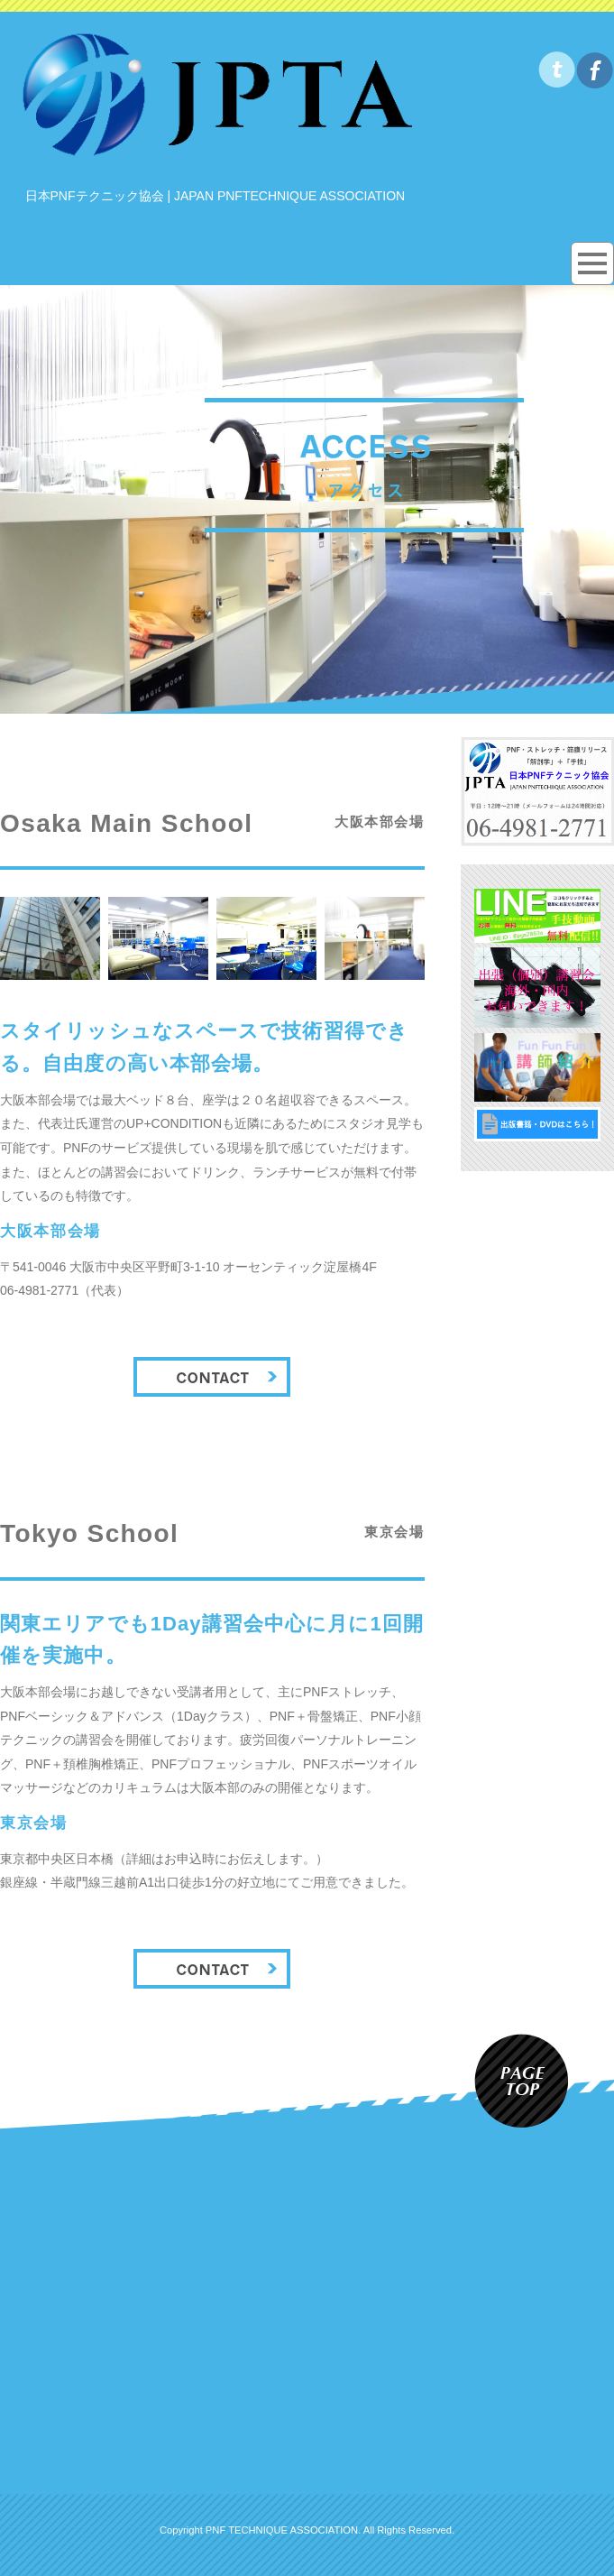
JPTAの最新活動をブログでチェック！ (307, 2382)
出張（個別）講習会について (307, 2286)
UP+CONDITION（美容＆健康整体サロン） (306, 2238)
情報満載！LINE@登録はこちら (307, 2358)
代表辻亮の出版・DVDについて (307, 2334)
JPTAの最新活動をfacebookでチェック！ (306, 2406)
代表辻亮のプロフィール (307, 2311)
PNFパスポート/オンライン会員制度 (307, 2454)
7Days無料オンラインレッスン (307, 2262)
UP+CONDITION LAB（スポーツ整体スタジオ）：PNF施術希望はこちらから (307, 2431)
